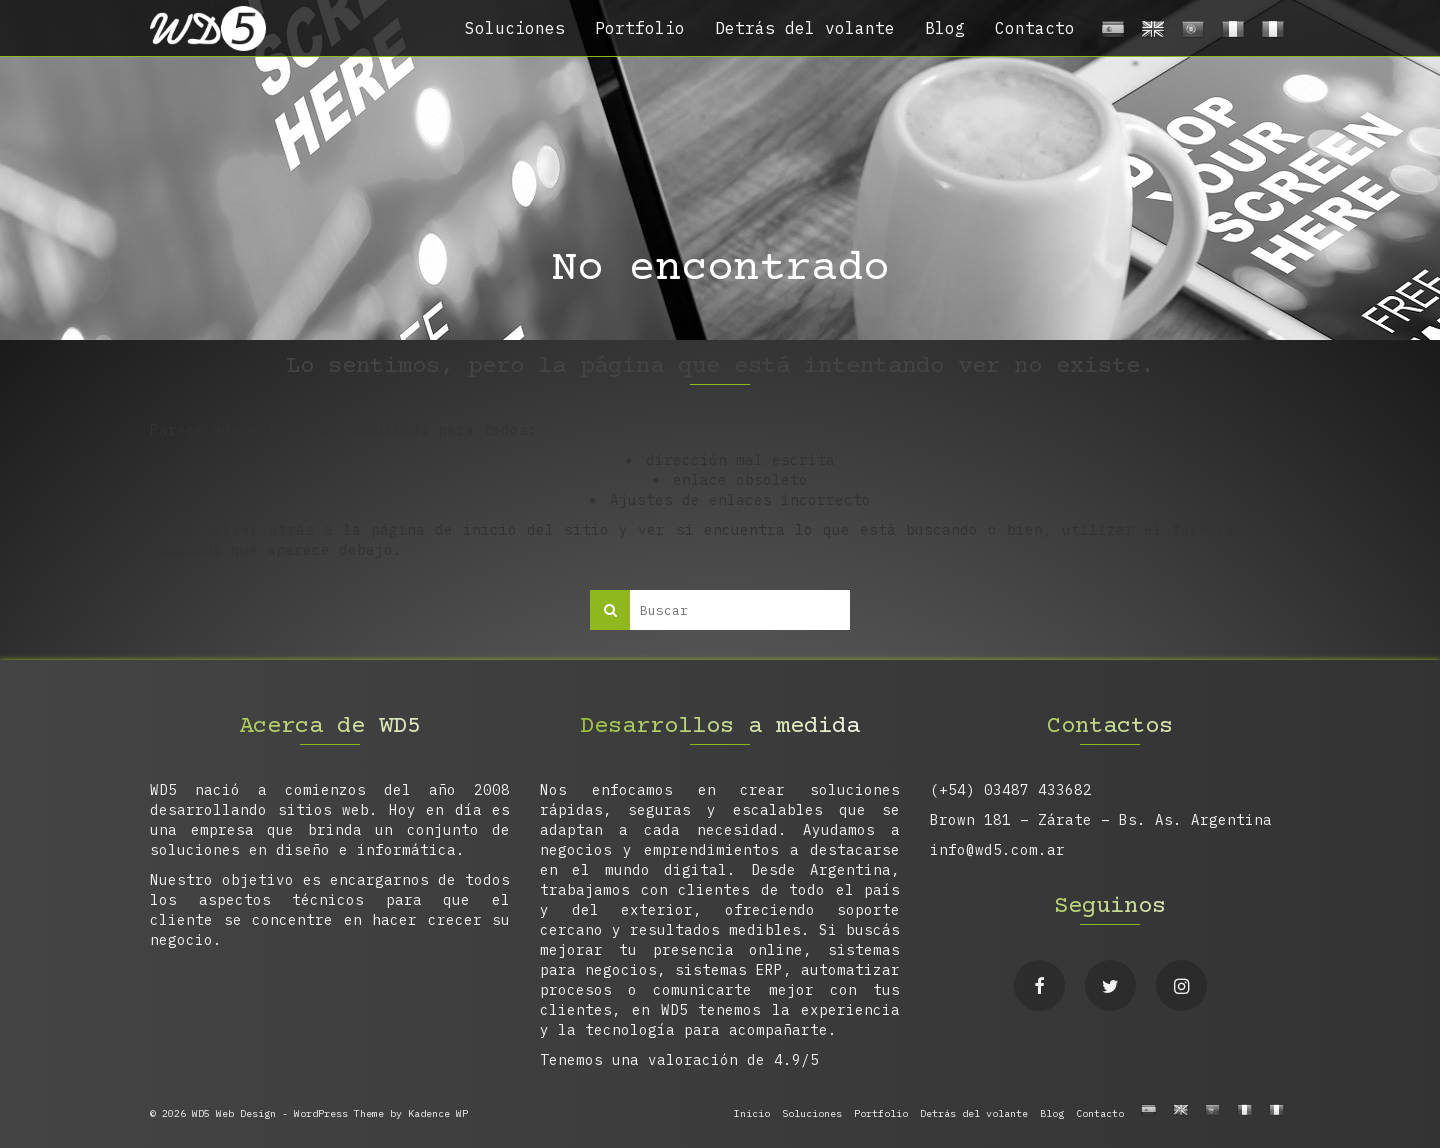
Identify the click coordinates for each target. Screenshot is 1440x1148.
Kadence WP (438, 1113)
